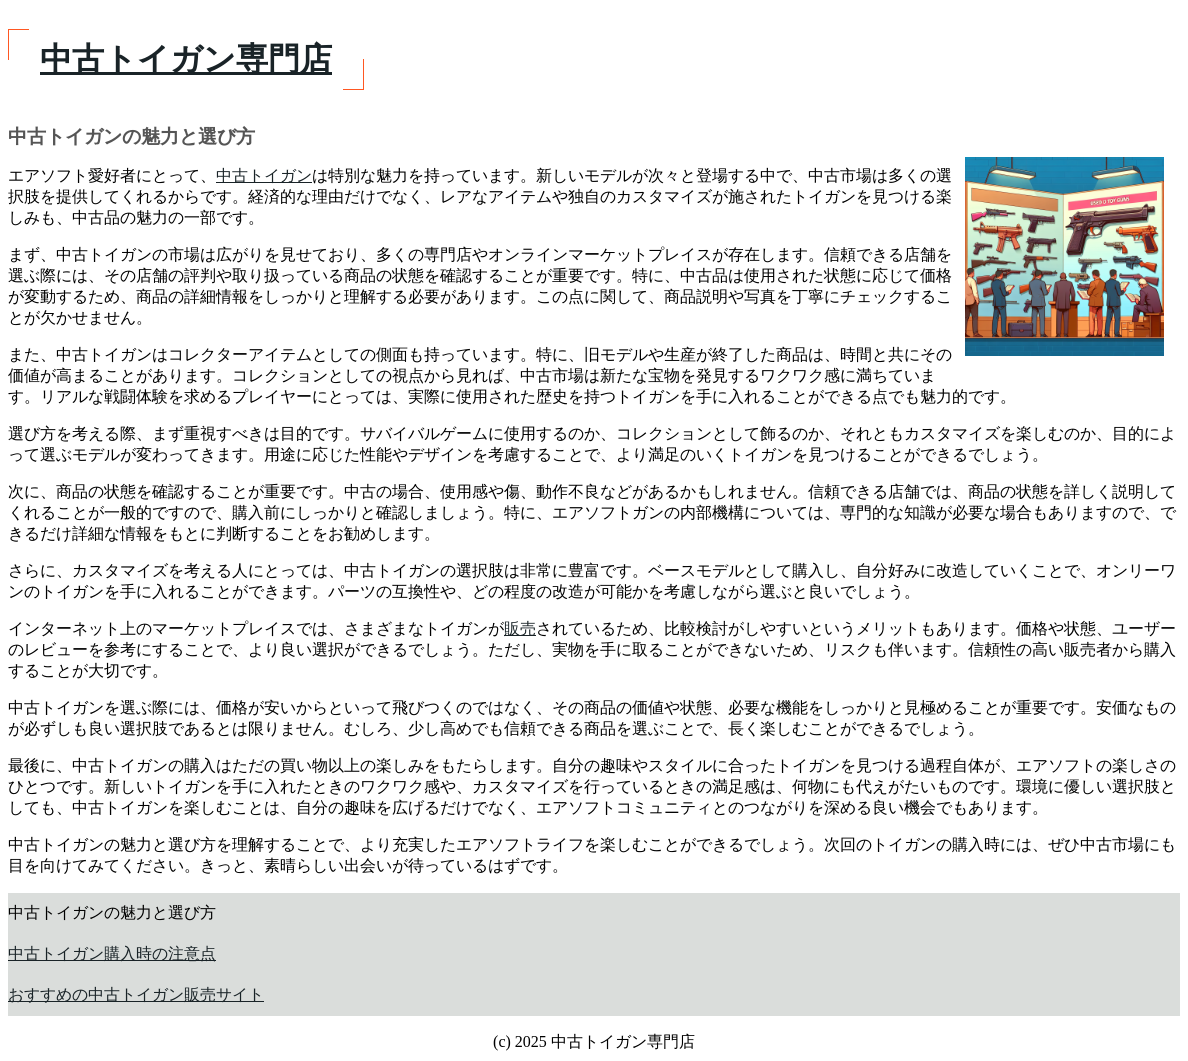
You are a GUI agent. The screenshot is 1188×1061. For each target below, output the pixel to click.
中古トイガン (264, 175)
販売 (520, 628)
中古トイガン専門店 (186, 59)
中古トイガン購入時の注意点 (112, 953)
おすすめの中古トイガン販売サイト (136, 994)
